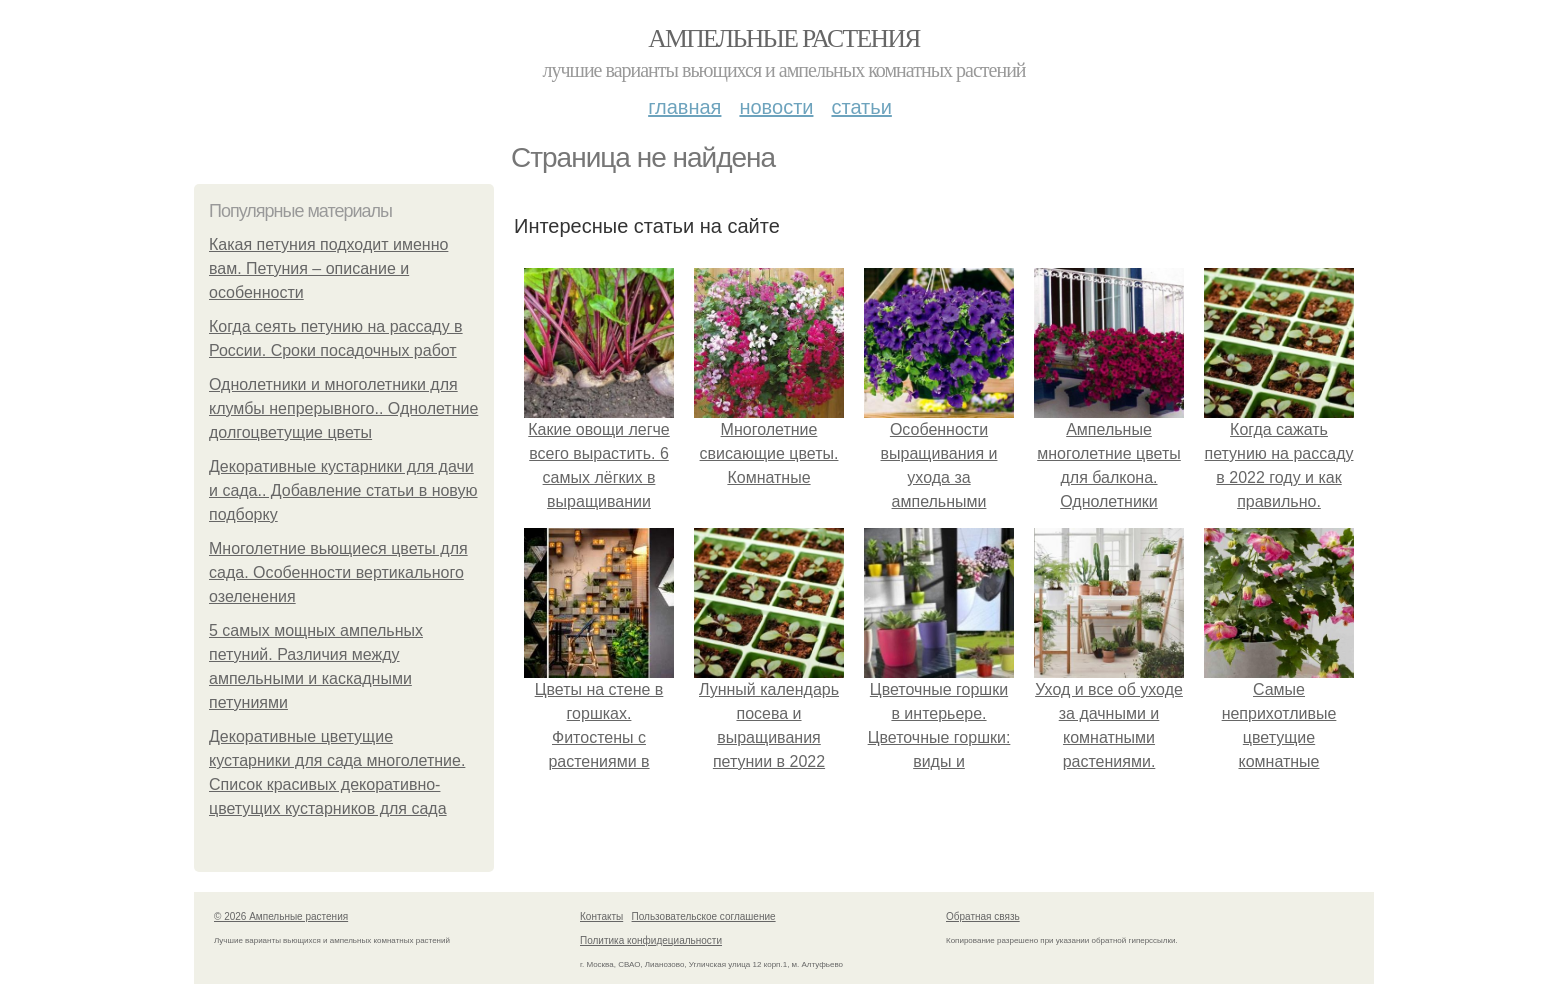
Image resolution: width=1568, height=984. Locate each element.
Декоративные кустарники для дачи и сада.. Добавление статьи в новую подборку (343, 490)
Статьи (861, 107)
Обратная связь (983, 916)
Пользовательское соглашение (704, 916)
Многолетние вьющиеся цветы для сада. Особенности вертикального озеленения (338, 572)
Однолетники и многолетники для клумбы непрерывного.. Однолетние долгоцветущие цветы (343, 408)
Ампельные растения (784, 38)
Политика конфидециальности (651, 940)
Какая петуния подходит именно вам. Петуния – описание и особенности (328, 268)
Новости (776, 107)
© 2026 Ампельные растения (281, 916)
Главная (684, 107)
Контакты (601, 916)
